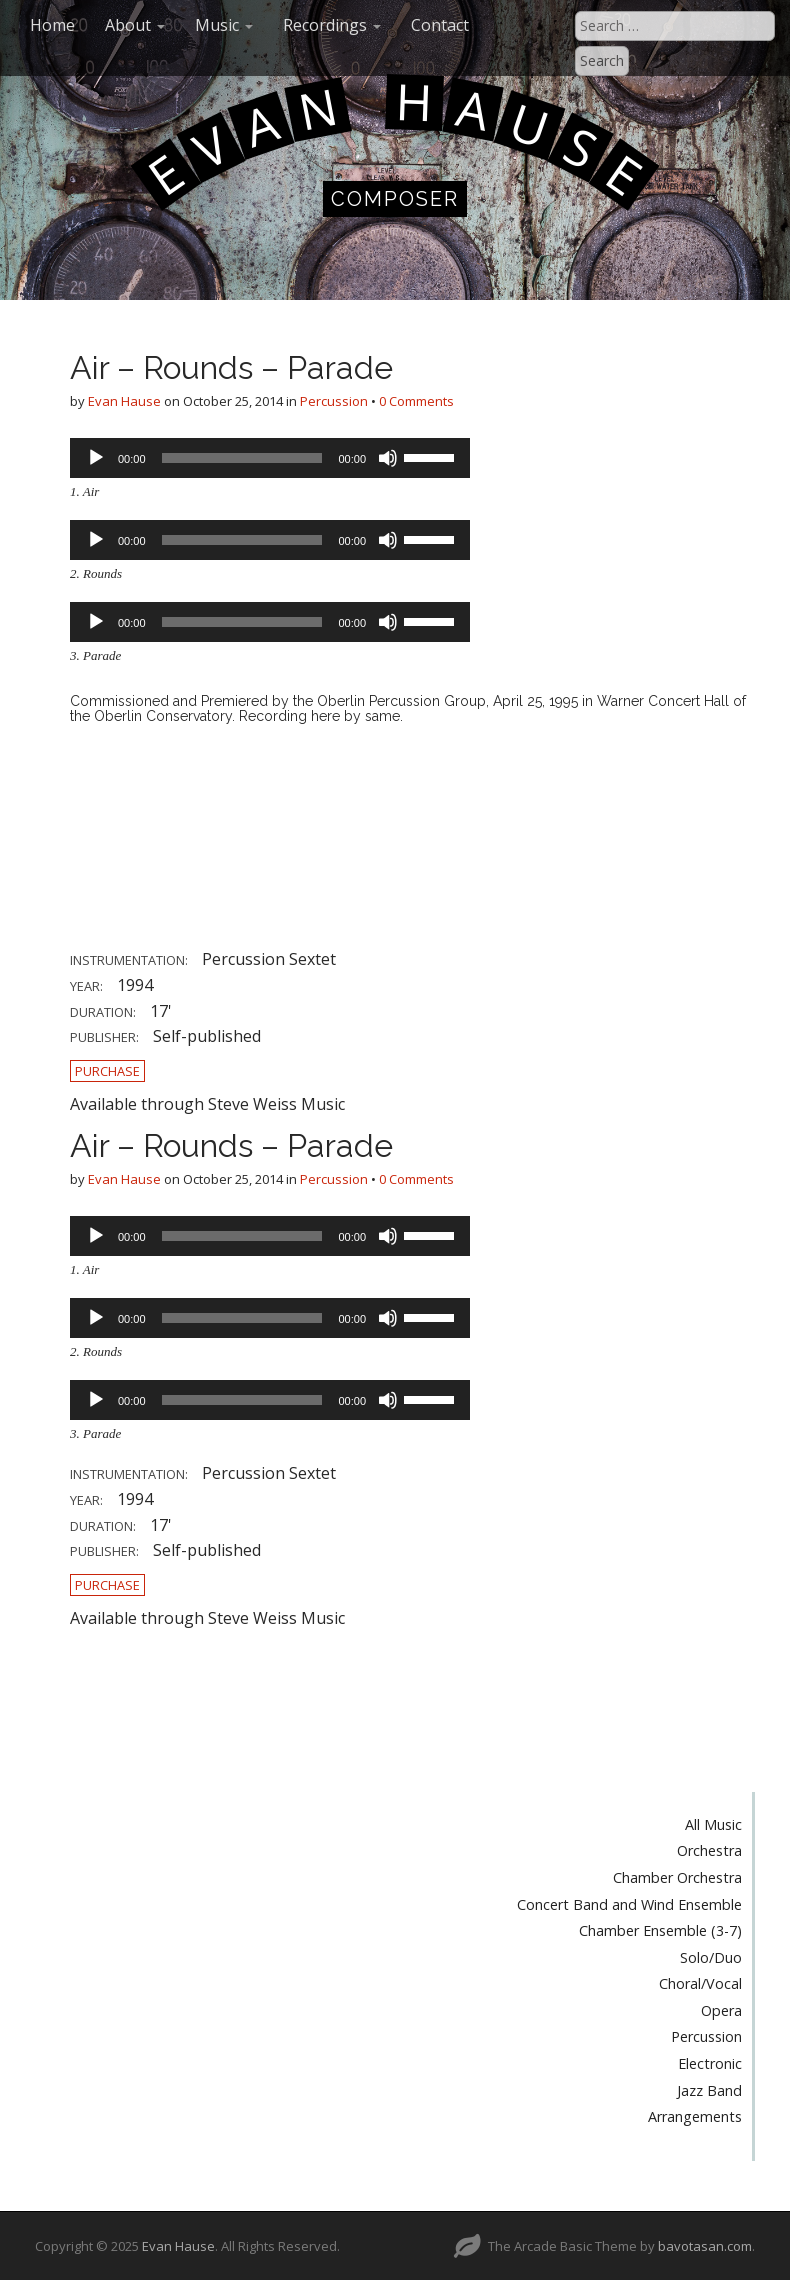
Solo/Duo (711, 1957)
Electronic (710, 2063)
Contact (440, 25)
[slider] (242, 458)
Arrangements (695, 2116)
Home (52, 25)
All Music (713, 1824)
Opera (721, 2010)
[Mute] (388, 458)
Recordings (332, 25)
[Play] (96, 458)
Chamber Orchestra (677, 1877)
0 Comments (416, 401)
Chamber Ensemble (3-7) (660, 1930)
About (135, 25)
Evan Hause (124, 401)
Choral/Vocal (700, 1983)
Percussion (334, 401)
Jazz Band (709, 2090)
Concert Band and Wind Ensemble (629, 1904)
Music (224, 25)
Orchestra (709, 1850)
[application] (270, 458)
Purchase (107, 1071)
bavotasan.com (705, 2246)
